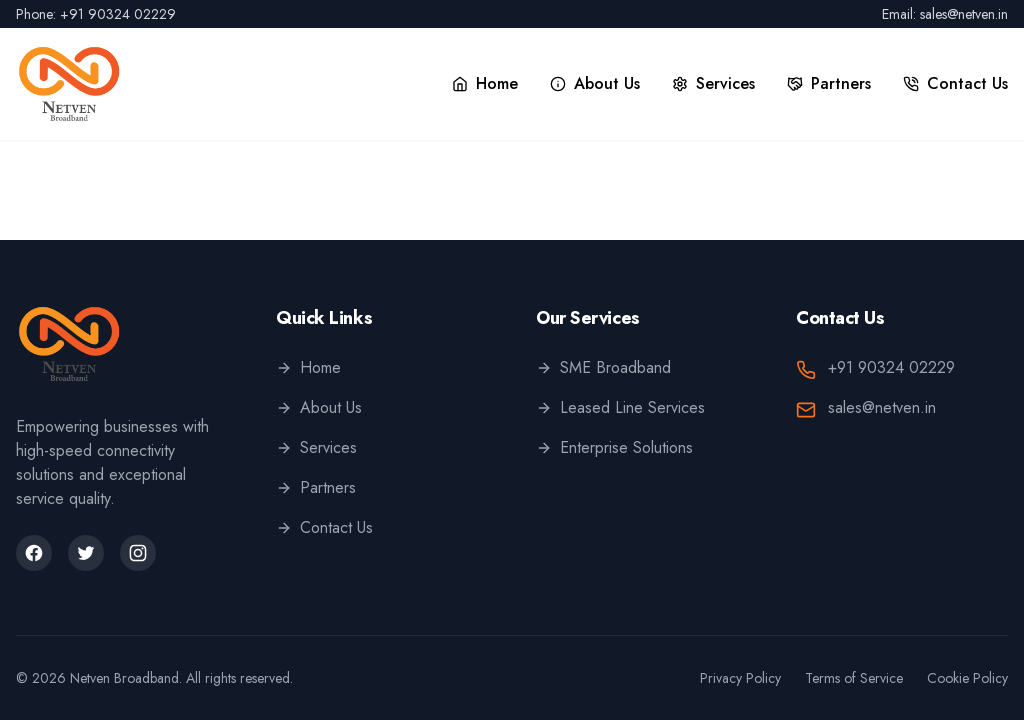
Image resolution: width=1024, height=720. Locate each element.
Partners (316, 487)
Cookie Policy (967, 678)
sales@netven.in (882, 407)
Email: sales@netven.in (945, 14)
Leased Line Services (620, 407)
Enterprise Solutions (614, 447)
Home (308, 367)
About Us (319, 407)
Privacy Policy (740, 678)
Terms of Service (854, 678)
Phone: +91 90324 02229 (96, 14)
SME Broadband (603, 367)
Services (316, 447)
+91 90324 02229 (891, 367)
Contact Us (324, 527)
